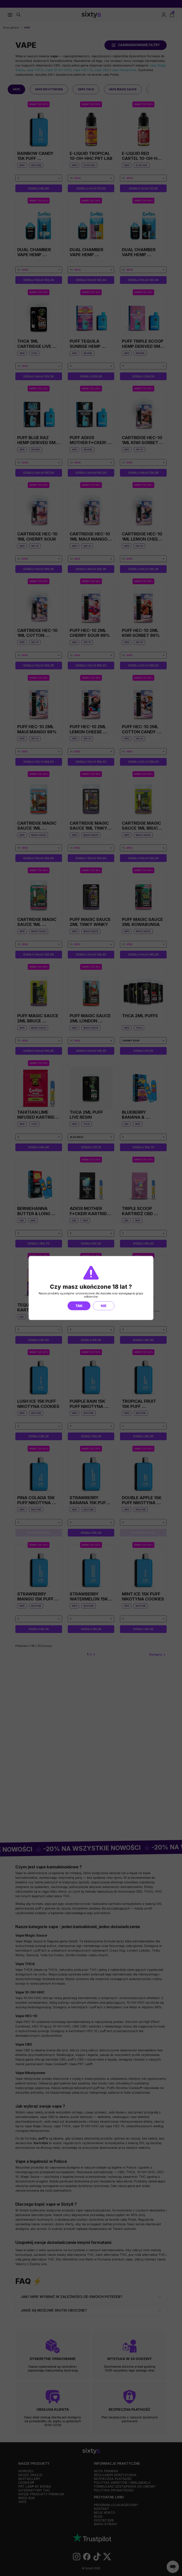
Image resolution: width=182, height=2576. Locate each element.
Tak (79, 1306)
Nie (104, 1306)
